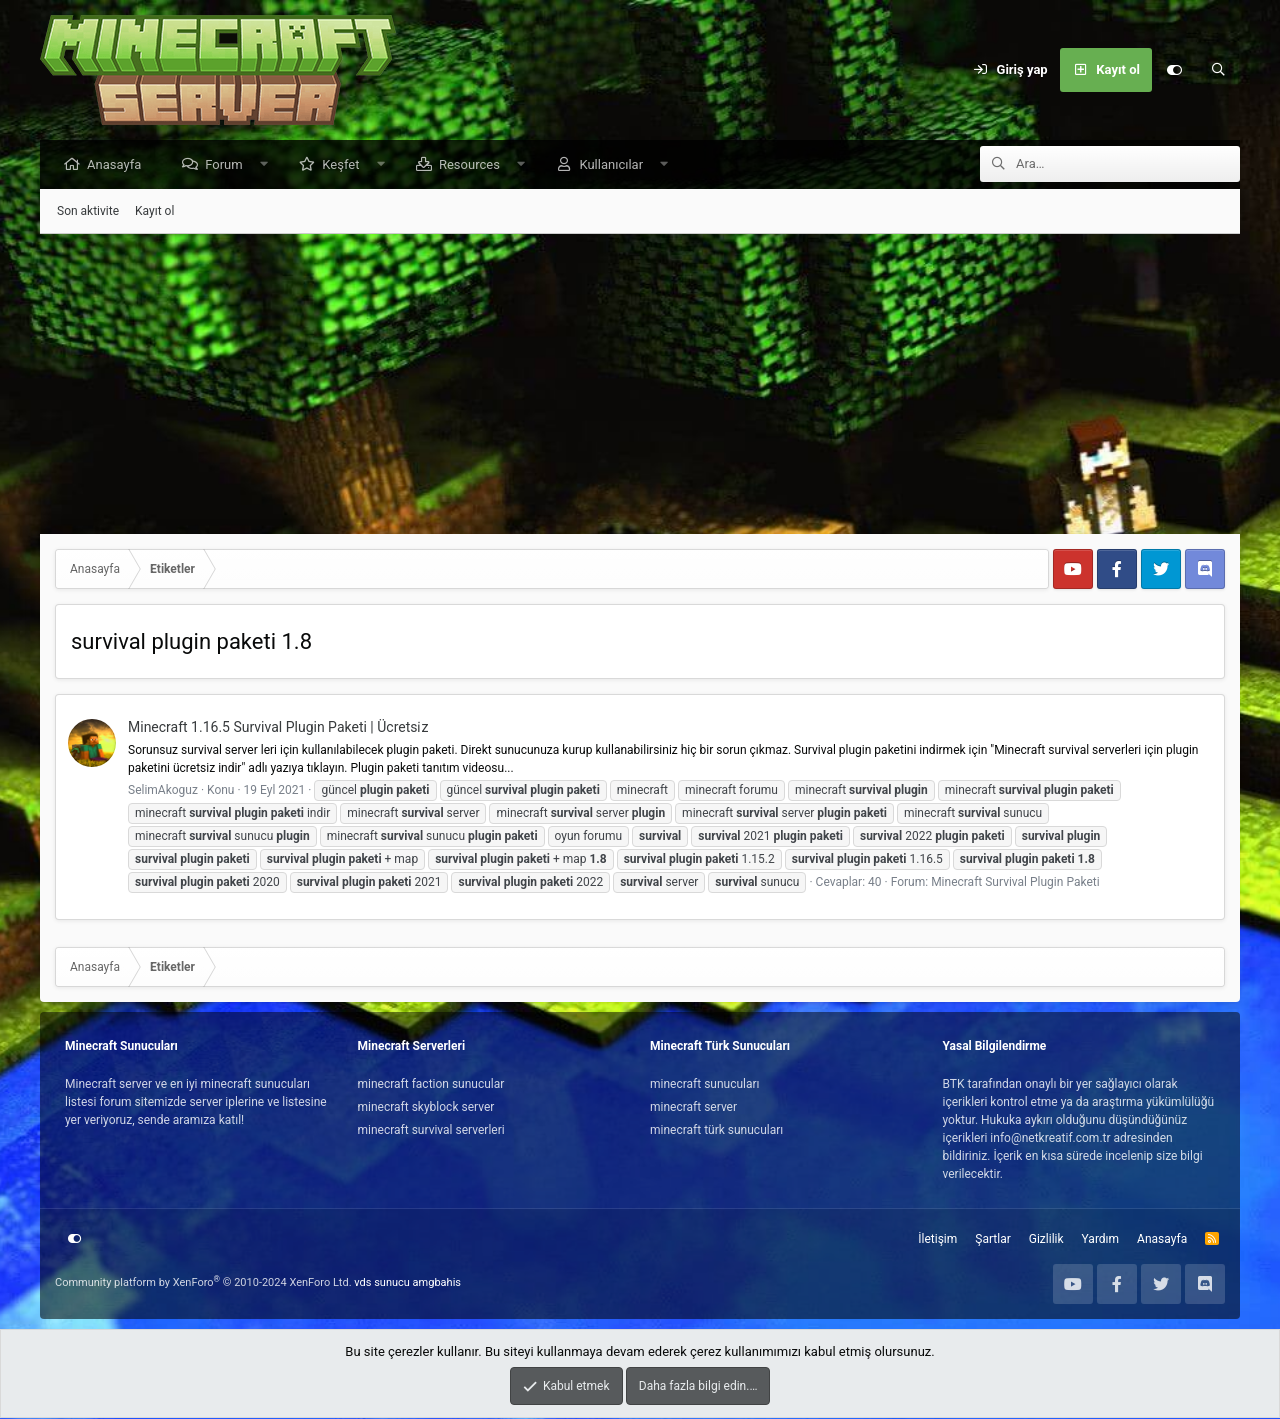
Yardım (1101, 1240)
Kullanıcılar (616, 165)
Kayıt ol (154, 212)
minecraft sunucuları (705, 1085)
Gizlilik (1046, 1240)
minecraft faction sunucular (431, 1085)
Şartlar (992, 1240)
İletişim (937, 1240)
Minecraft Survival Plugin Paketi (1015, 883)
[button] (268, 165)
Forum (228, 165)
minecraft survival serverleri (431, 1131)
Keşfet (345, 165)
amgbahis (437, 1283)
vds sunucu (382, 1283)
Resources (474, 165)
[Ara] (1218, 70)
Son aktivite (88, 212)
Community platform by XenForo (203, 1283)
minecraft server (693, 1108)
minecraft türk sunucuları (716, 1131)
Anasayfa (119, 165)
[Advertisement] (640, 385)
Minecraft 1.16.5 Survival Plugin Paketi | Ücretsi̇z (278, 728)
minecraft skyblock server (426, 1108)
